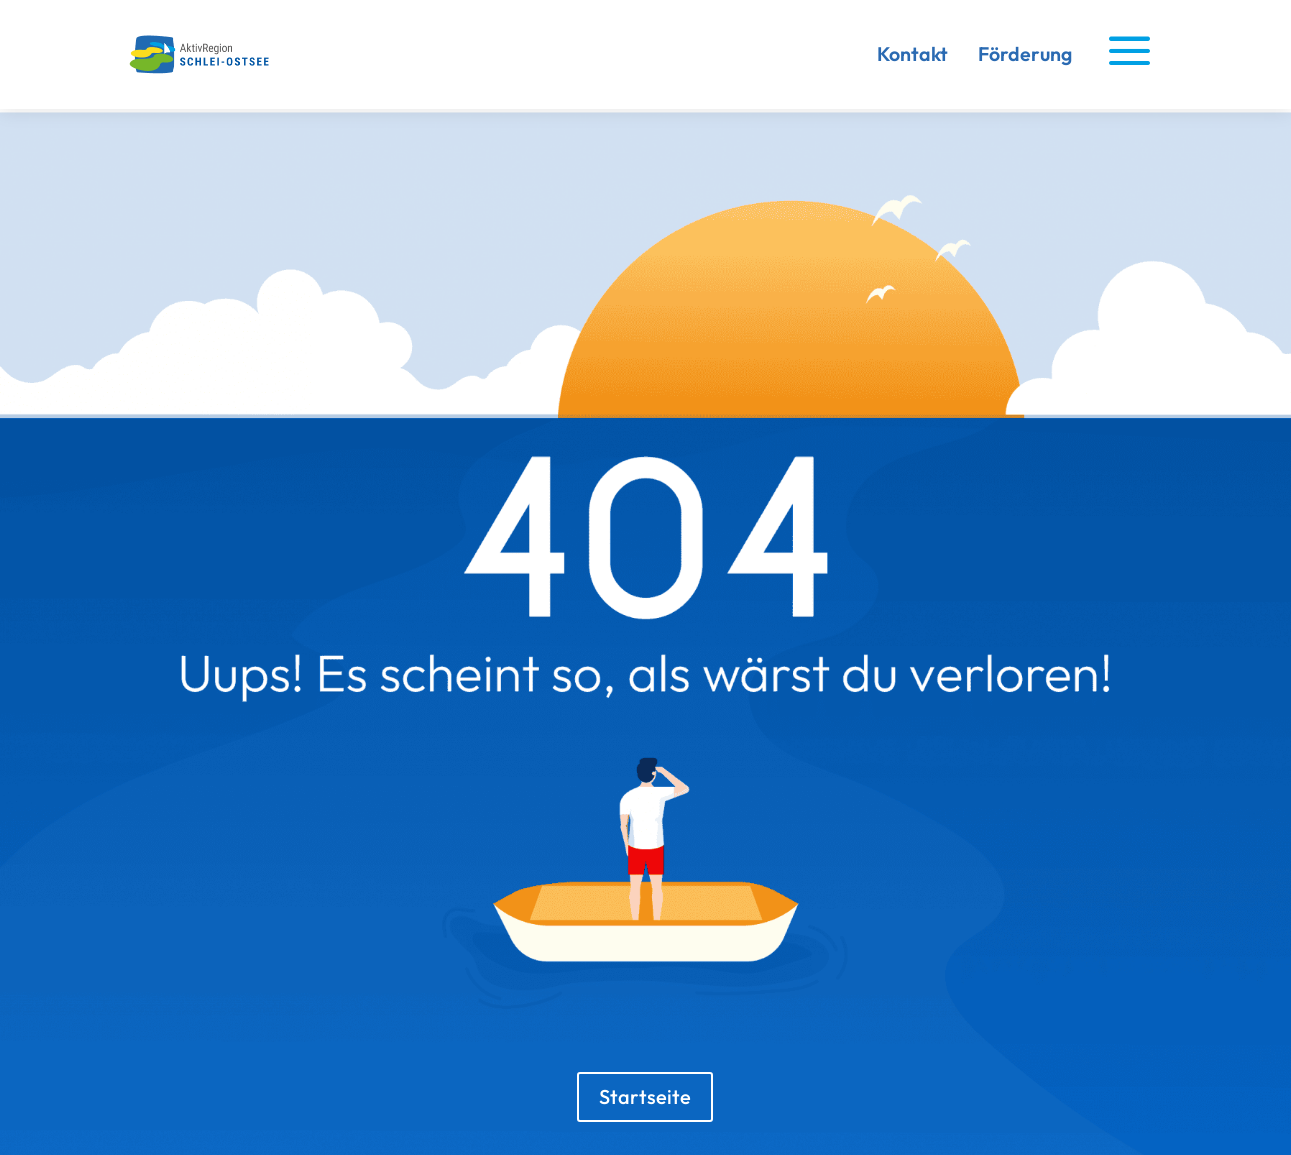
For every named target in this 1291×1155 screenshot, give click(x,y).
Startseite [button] (645, 1096)
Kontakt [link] (912, 53)
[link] (204, 69)
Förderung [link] (1025, 53)
